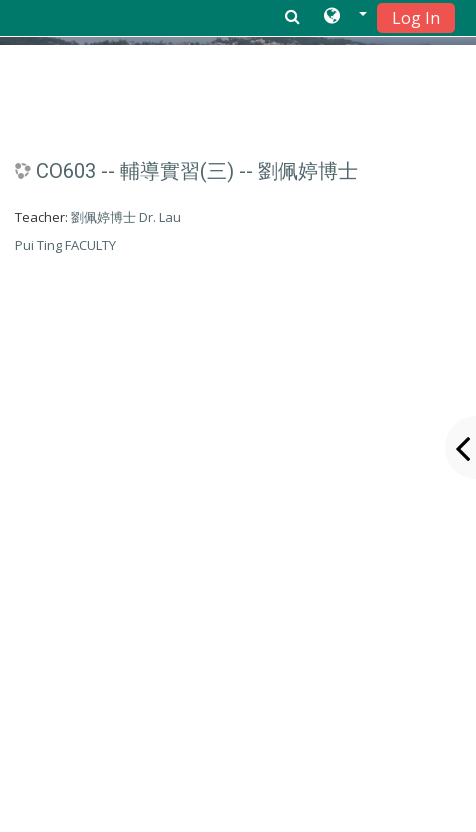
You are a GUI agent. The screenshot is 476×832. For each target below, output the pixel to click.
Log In (416, 18)
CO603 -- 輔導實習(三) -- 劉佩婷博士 (197, 171)
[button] (345, 17)
